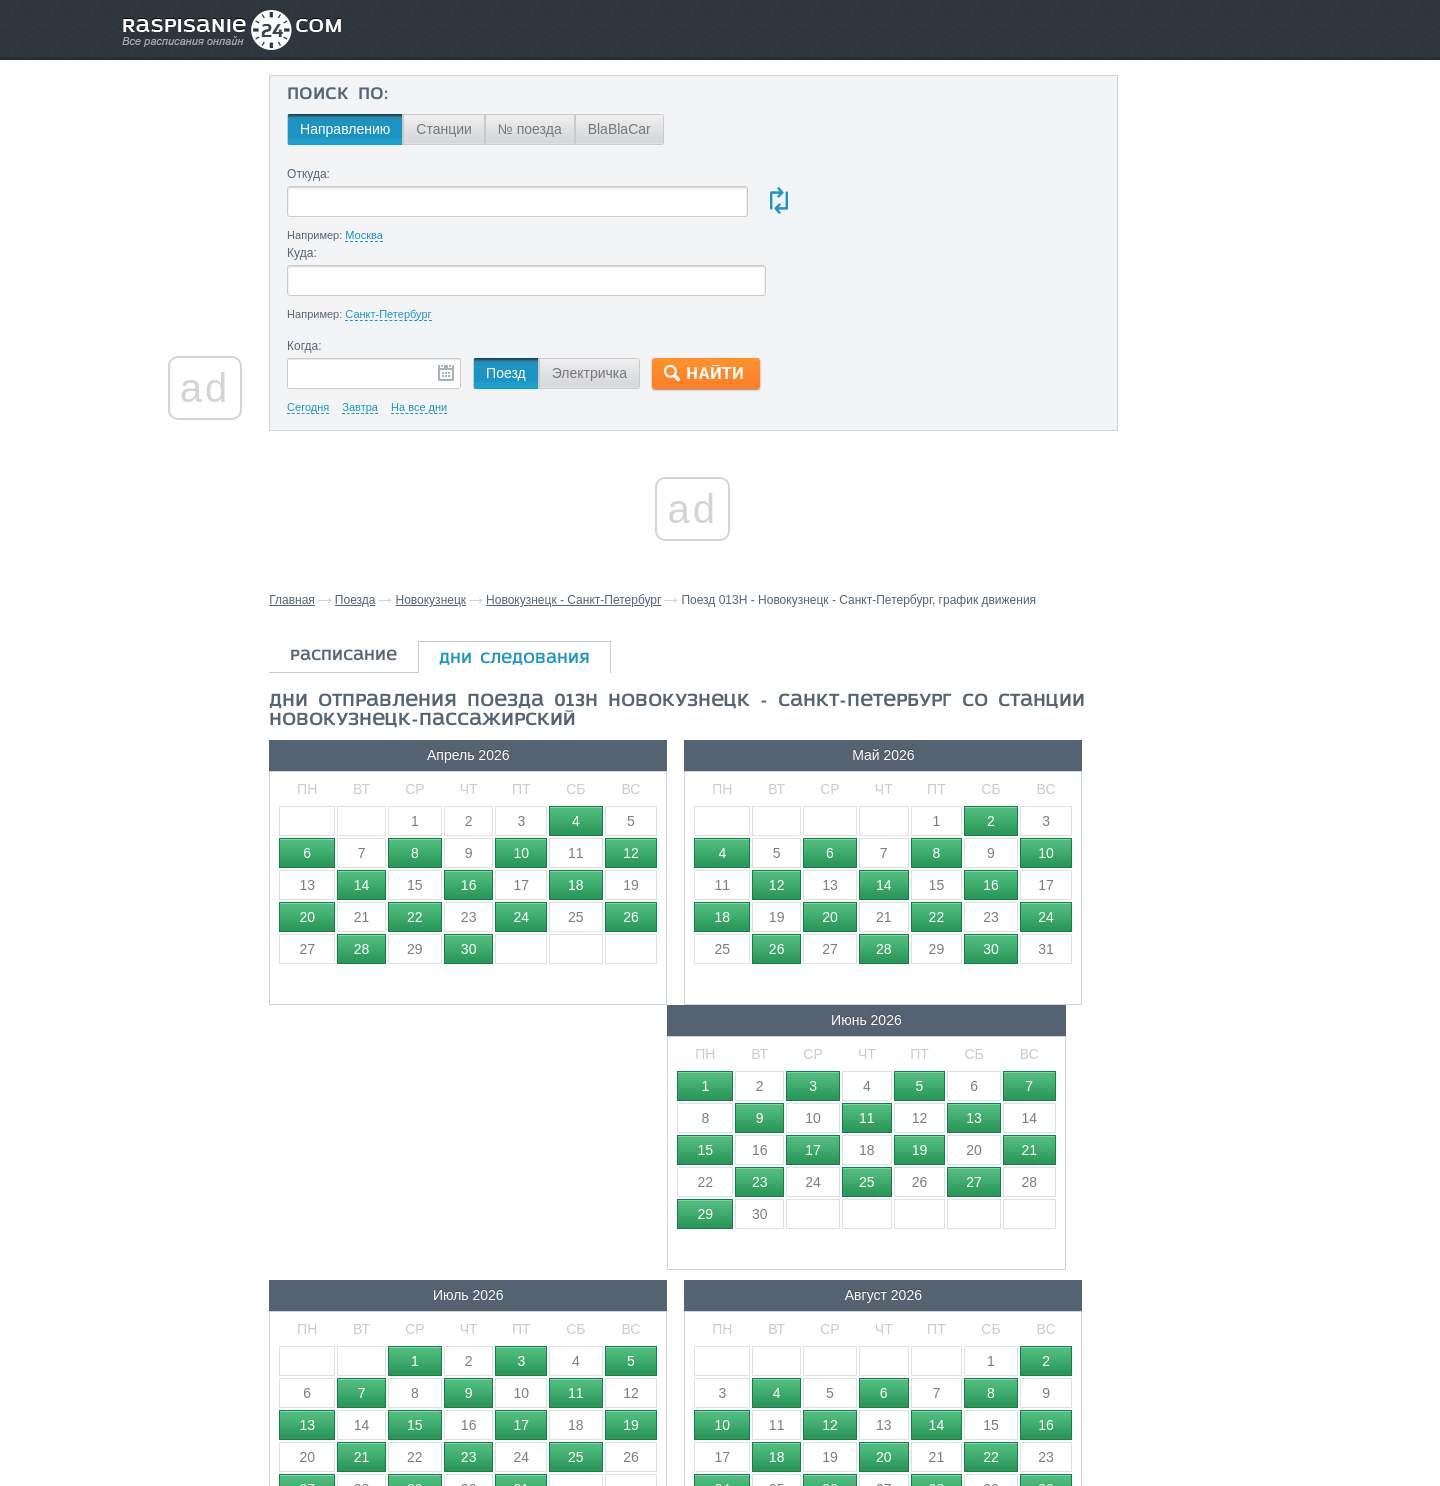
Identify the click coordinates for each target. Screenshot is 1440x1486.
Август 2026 (684, 970)
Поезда (396, 522)
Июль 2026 (430, 970)
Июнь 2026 (940, 695)
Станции (483, 129)
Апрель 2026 (430, 695)
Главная (333, 522)
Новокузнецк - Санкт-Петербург (614, 522)
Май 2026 (685, 695)
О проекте (817, 1427)
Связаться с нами (722, 1427)
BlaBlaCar (658, 129)
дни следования (555, 599)
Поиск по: (376, 95)
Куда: (723, 174)
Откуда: (347, 174)
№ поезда (569, 129)
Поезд (545, 295)
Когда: (343, 268)
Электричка (628, 295)
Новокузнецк (471, 522)
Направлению (384, 129)
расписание (384, 596)
